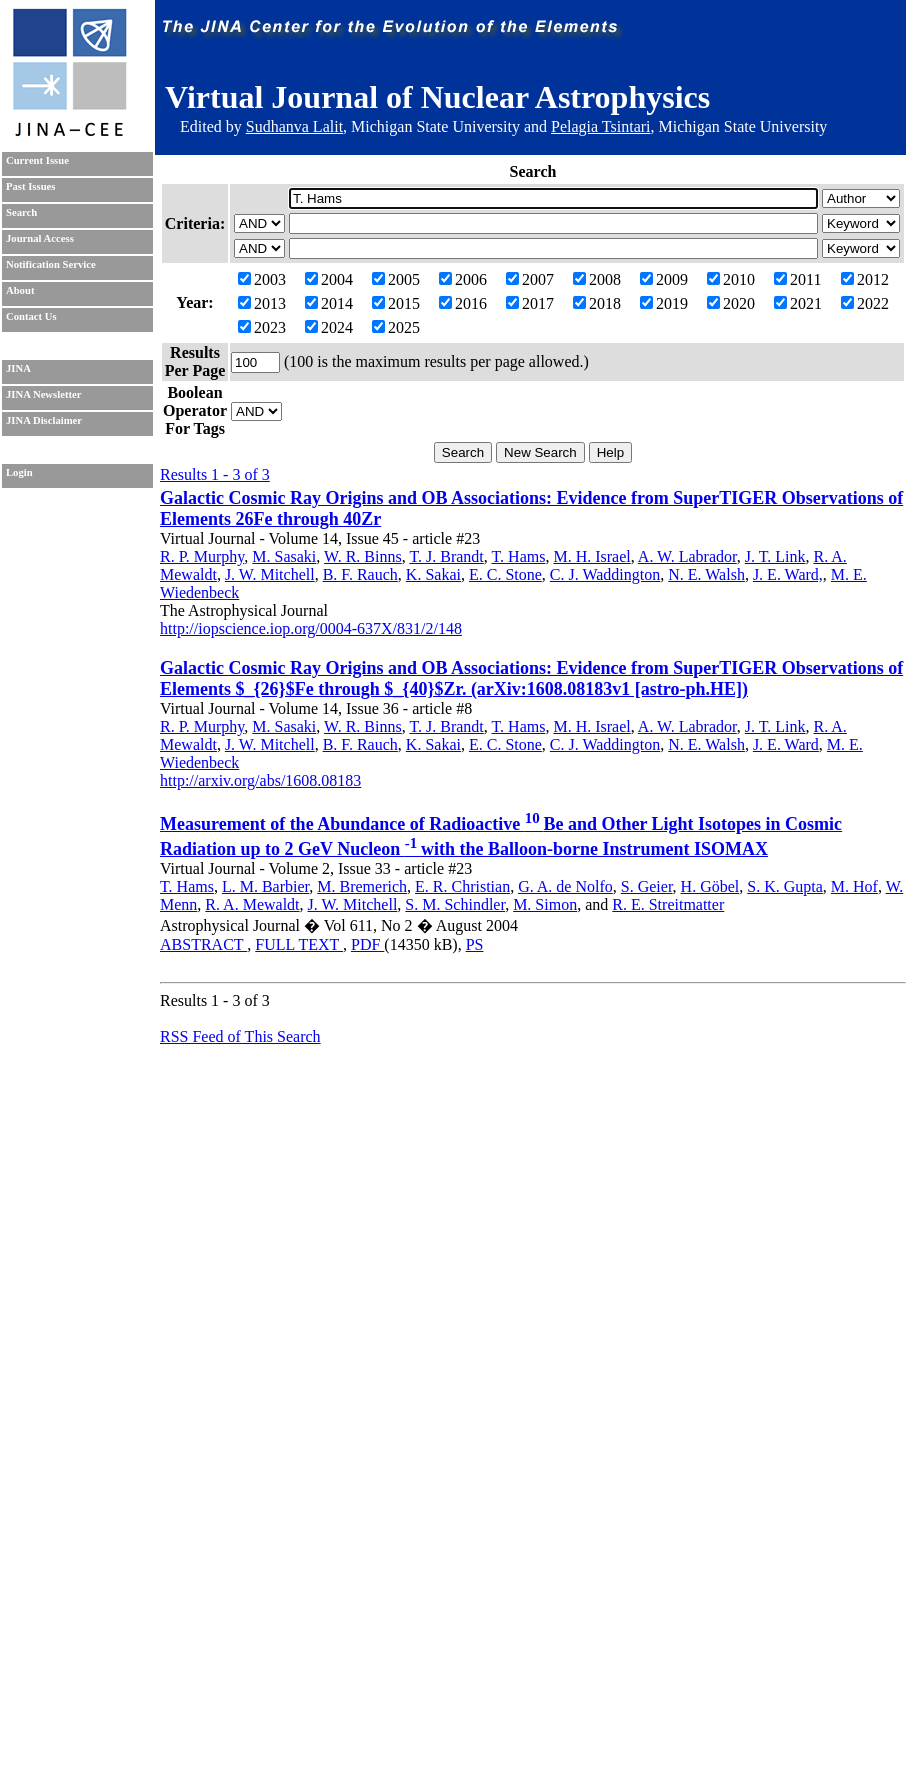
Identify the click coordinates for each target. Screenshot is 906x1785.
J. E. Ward (786, 744)
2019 (664, 303)
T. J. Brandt (446, 556)
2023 (262, 327)
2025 (396, 327)
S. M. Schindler (455, 904)
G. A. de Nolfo (565, 886)
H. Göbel (710, 886)
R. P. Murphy (202, 556)
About (20, 290)
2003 (262, 279)
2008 (597, 279)
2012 (865, 279)
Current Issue (37, 160)
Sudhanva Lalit (294, 126)
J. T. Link (775, 556)
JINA (18, 368)
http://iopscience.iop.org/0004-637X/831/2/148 (311, 628)
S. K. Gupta (785, 886)
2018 (597, 303)
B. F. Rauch (360, 574)
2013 (262, 303)
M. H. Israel (591, 556)
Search (21, 212)
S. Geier (647, 886)
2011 (797, 279)
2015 (396, 303)
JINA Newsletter (43, 394)
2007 (530, 279)
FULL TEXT (299, 944)
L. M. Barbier (265, 886)
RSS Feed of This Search (240, 1036)
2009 (664, 279)
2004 (329, 279)
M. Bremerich (362, 886)
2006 (463, 279)
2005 (396, 279)
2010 (731, 279)
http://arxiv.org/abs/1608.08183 (260, 780)
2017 (530, 303)
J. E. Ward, (788, 574)
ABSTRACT (203, 944)
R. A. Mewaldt (252, 904)
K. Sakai (433, 574)
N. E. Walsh (706, 574)
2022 (865, 303)
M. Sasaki (284, 556)
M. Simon (545, 904)
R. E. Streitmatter (668, 904)
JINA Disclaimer (44, 420)
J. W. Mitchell (270, 574)
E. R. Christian (462, 886)
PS (475, 944)
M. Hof (854, 886)
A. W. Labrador (687, 556)
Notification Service (51, 264)
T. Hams (518, 556)
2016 (463, 303)
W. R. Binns (363, 556)
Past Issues (30, 186)
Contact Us (31, 316)
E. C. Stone (505, 574)
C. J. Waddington (605, 574)
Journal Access (40, 238)
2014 (329, 303)
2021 (798, 303)
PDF (367, 944)
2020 (731, 303)
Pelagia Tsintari (600, 126)
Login (19, 472)
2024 (329, 327)
